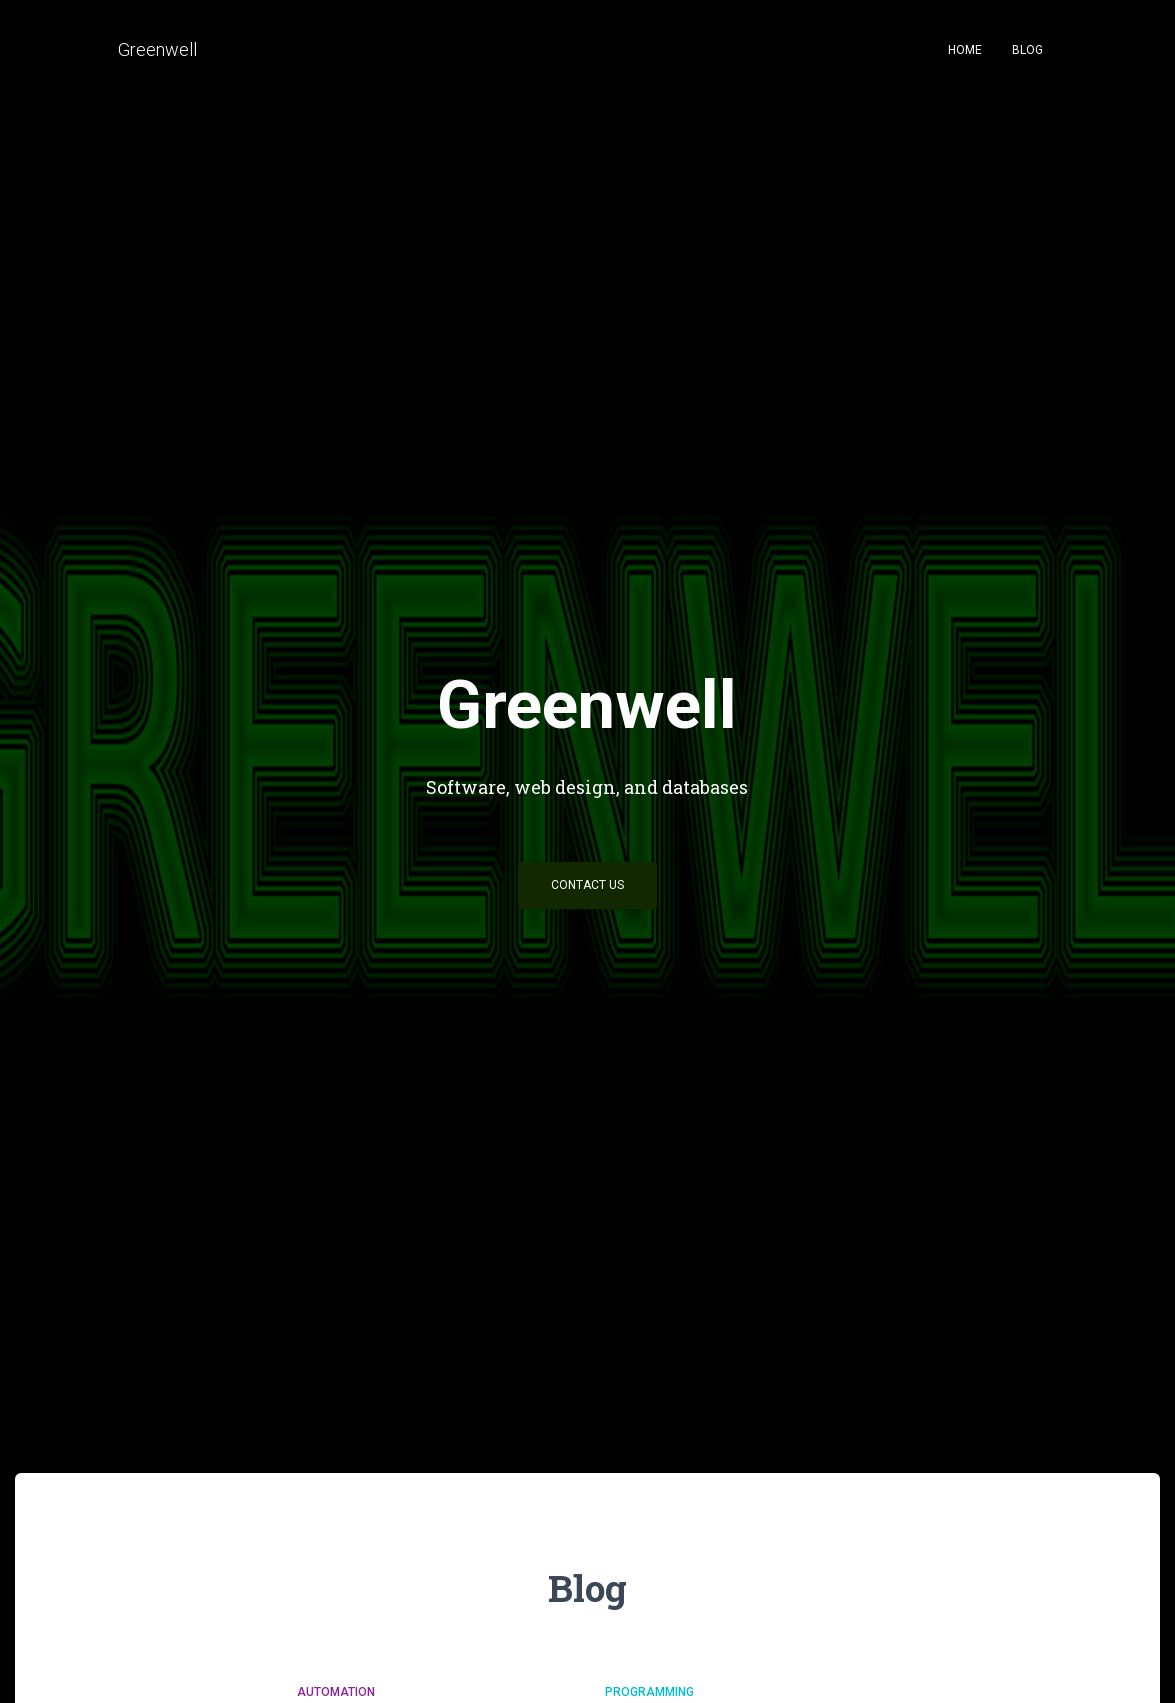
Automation (336, 1692)
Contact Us (587, 885)
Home (965, 50)
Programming (649, 1692)
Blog (1027, 50)
